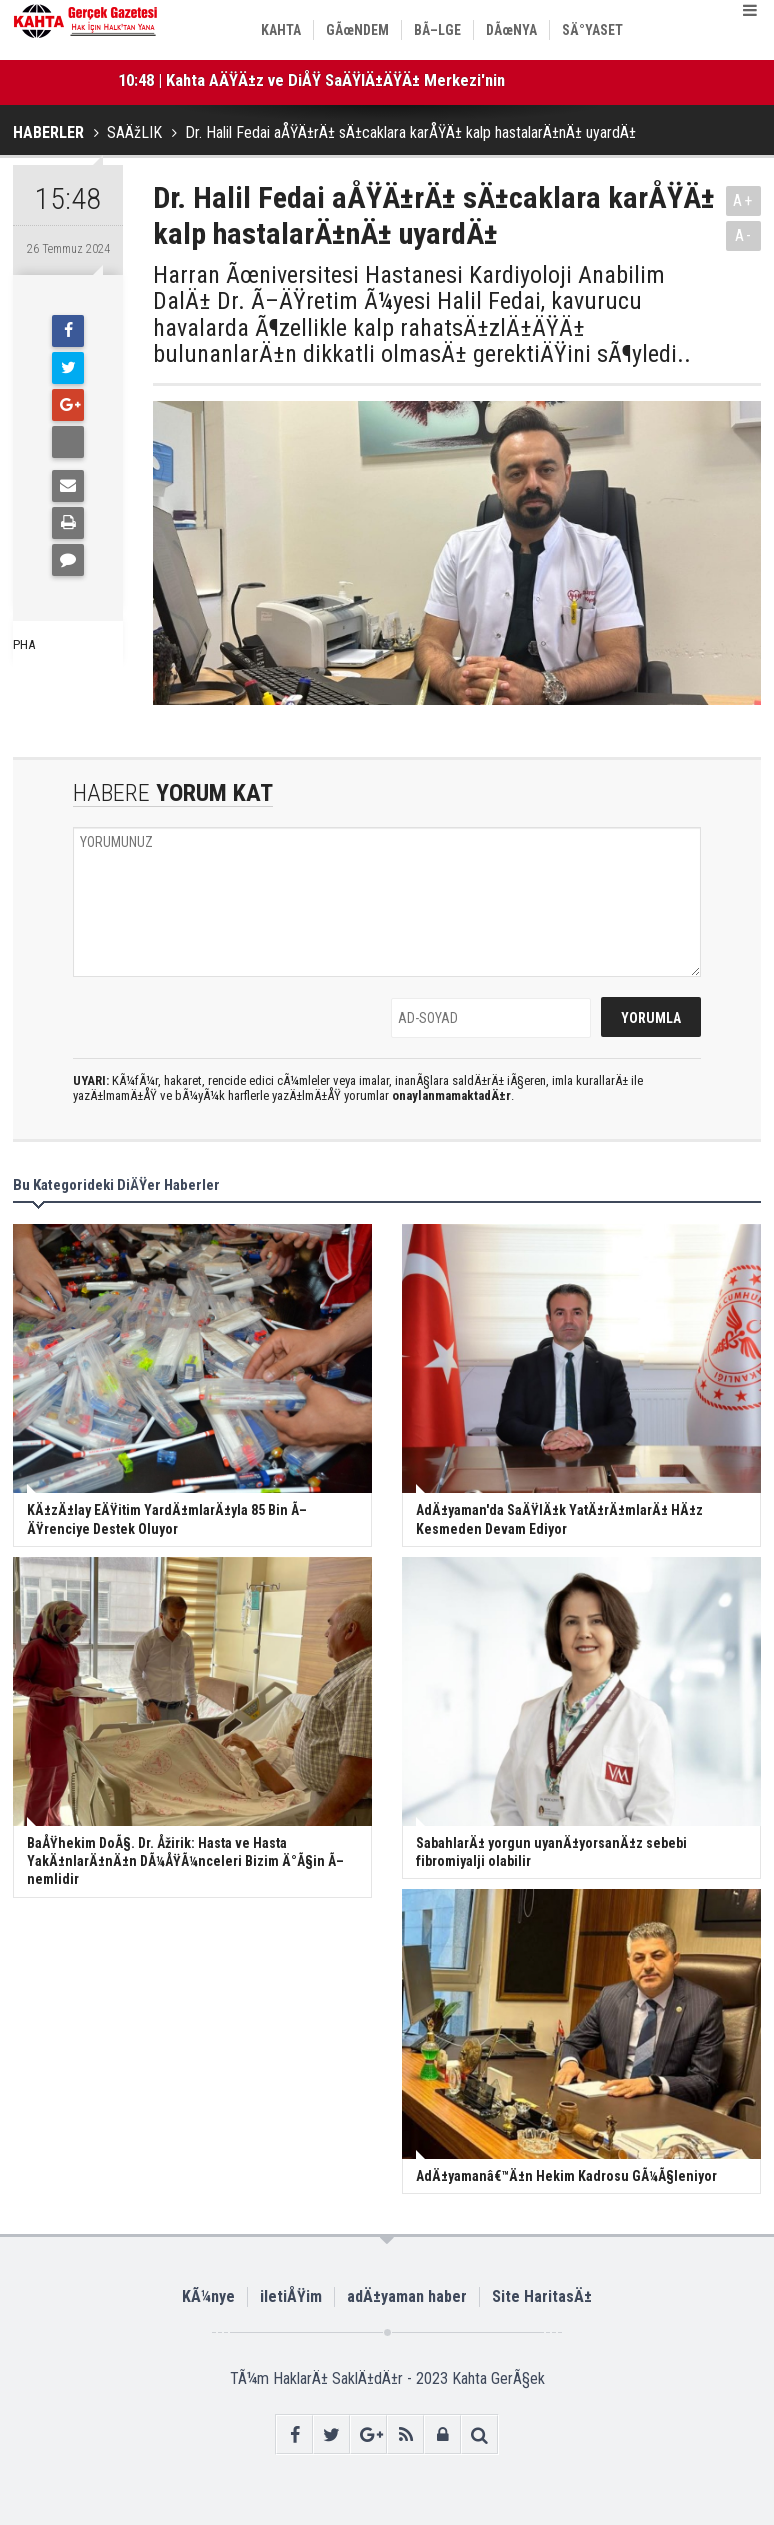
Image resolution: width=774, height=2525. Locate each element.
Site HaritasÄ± (542, 2296)
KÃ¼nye (208, 2296)
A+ (743, 200)
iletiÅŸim (291, 2296)
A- (744, 235)
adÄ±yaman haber (407, 2296)
